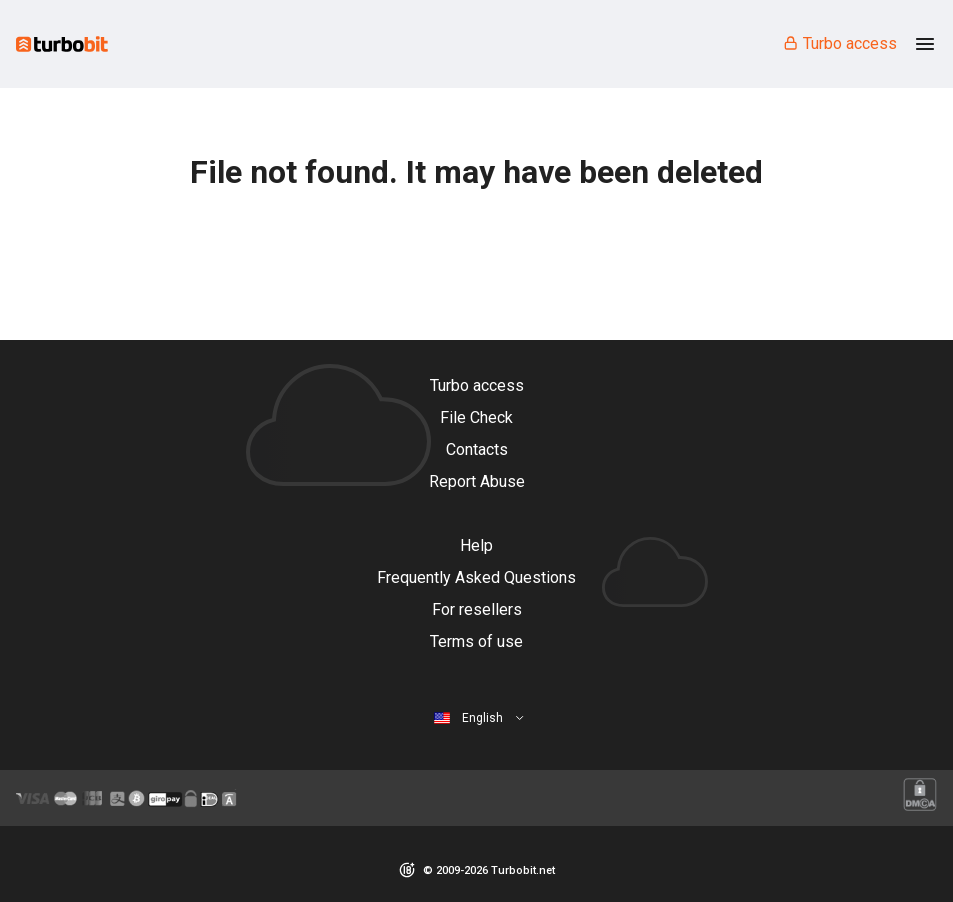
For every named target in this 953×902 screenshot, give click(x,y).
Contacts (477, 449)
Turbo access (839, 43)
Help (476, 545)
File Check (476, 417)
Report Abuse (477, 481)
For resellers (477, 609)
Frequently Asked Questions (476, 577)
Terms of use (476, 641)
